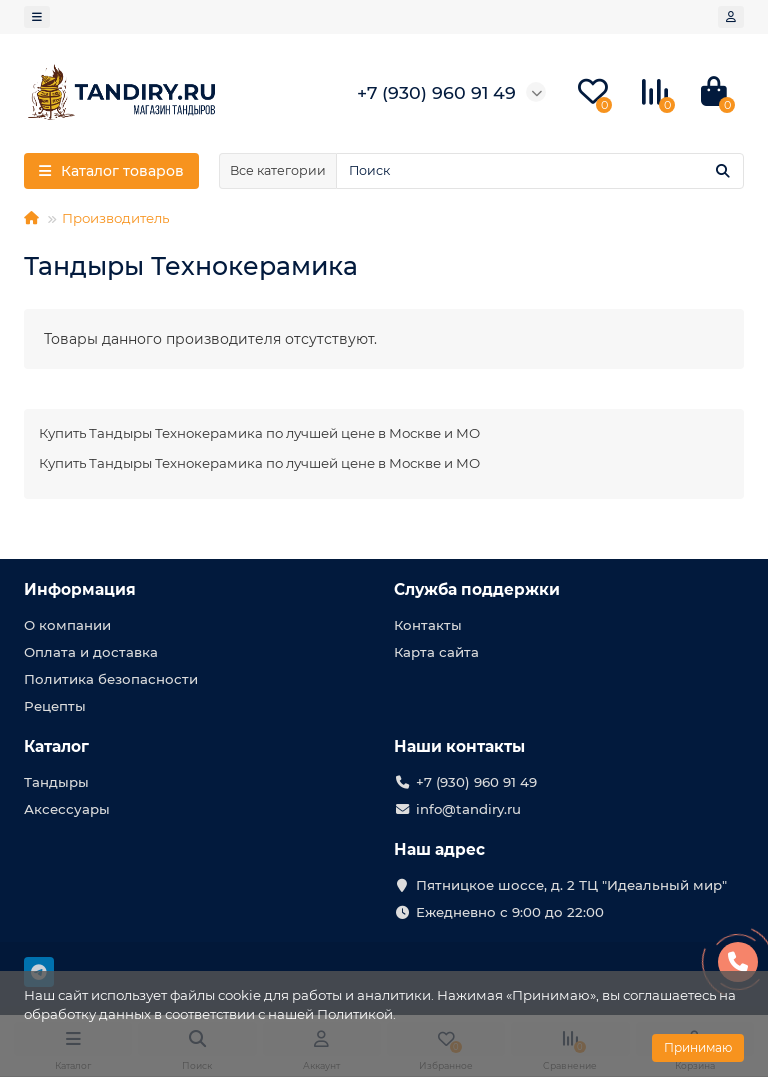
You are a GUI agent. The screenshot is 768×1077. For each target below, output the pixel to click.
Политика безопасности (111, 679)
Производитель (115, 218)
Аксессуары (67, 809)
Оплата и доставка (91, 652)
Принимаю (698, 1047)
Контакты (428, 625)
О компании (67, 625)
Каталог (56, 746)
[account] (731, 17)
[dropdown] (37, 17)
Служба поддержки (477, 589)
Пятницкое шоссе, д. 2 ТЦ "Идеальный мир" (571, 885)
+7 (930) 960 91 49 (476, 782)
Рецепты (55, 706)
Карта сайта (436, 652)
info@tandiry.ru (468, 809)
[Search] (540, 171)
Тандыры (56, 782)
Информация (80, 589)
